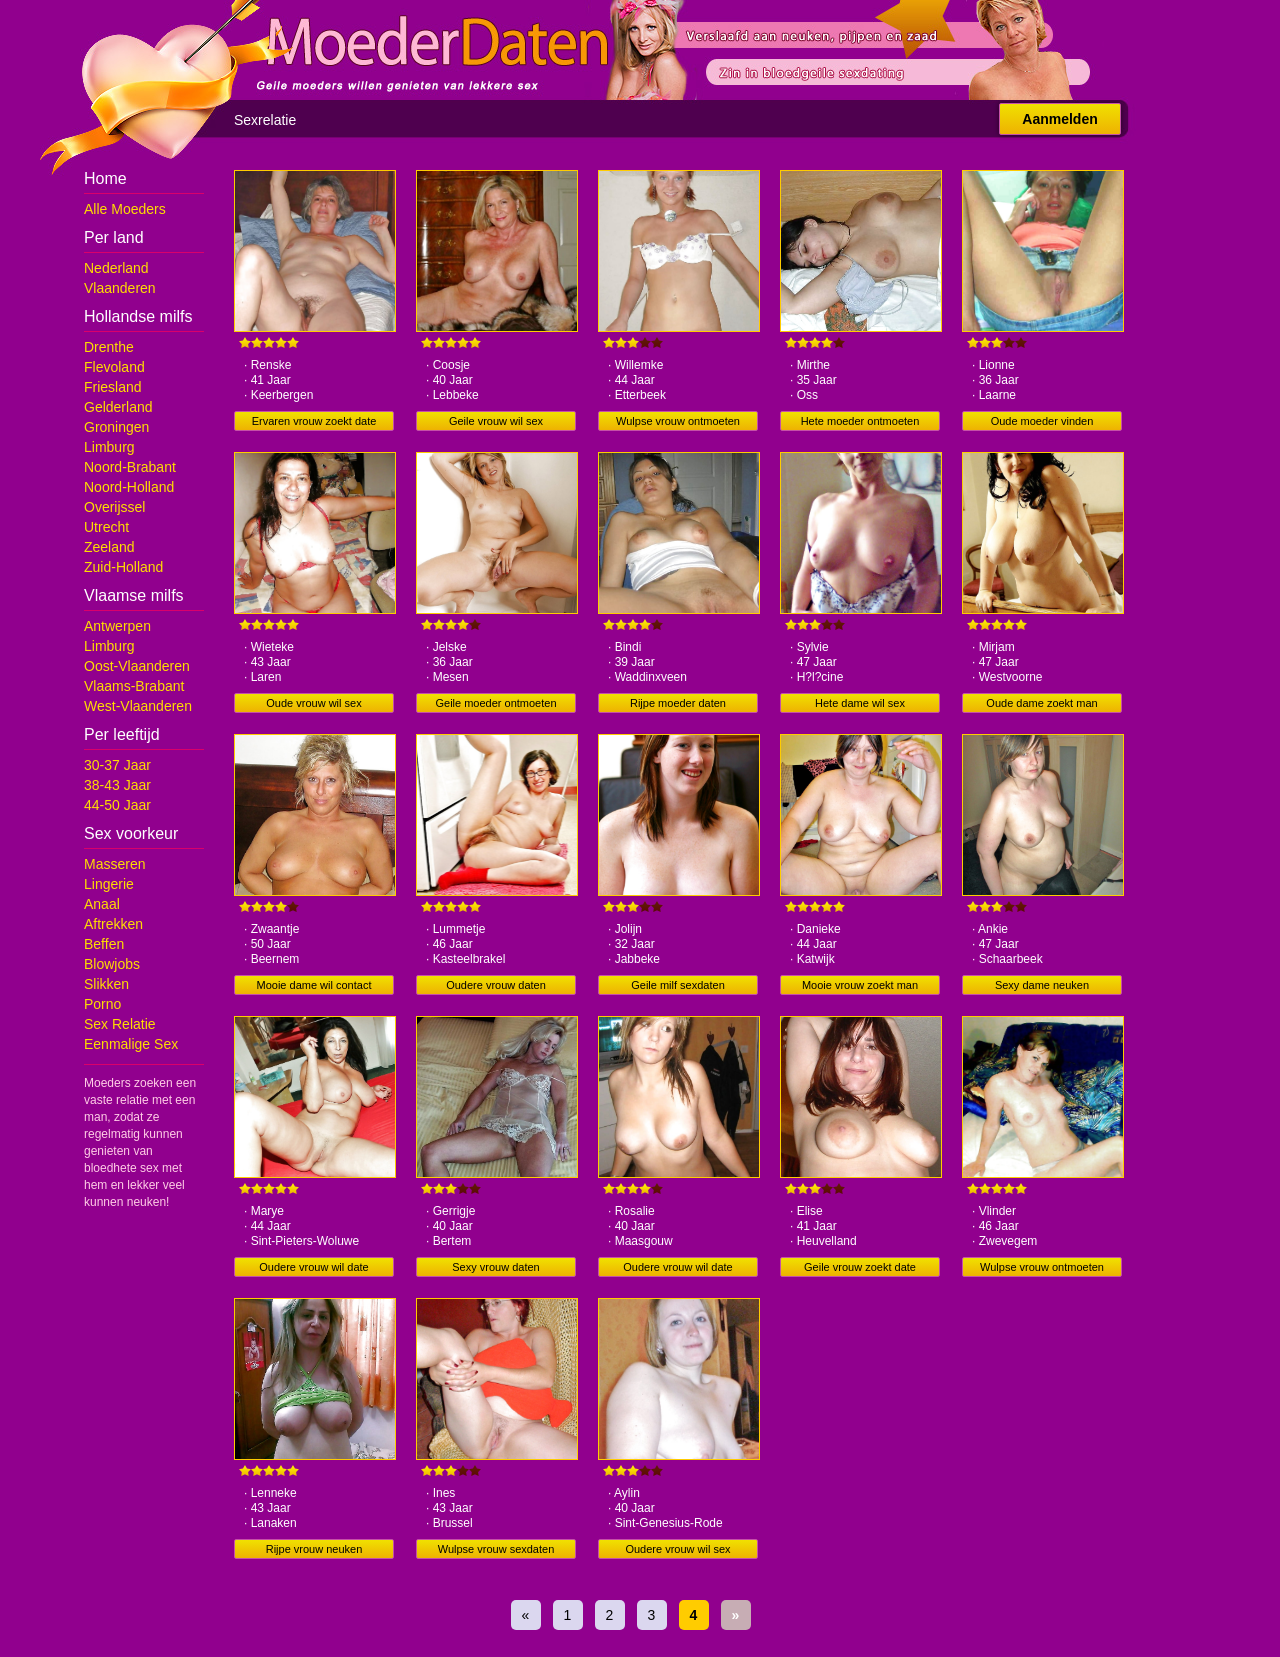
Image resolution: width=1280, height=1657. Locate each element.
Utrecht (106, 527)
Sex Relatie (120, 1024)
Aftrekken (113, 924)
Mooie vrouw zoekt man (860, 985)
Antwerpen (117, 626)
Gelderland (118, 407)
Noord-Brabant (130, 467)
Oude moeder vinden (1042, 421)
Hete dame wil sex (860, 703)
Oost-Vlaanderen (137, 666)
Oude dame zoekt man (1041, 703)
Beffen (104, 944)
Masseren (114, 864)
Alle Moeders (125, 209)
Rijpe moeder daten (678, 703)
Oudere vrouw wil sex (677, 1549)
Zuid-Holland (123, 567)
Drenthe (109, 347)
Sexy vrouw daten (495, 1267)
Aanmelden (1059, 119)
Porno (102, 1004)
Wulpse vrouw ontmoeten (678, 421)
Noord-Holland (129, 487)
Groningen (116, 427)
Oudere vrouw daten (496, 985)
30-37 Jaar (117, 765)
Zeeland (109, 547)
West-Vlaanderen (138, 706)
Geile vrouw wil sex (496, 421)
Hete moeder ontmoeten (860, 421)
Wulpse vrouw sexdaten (496, 1549)
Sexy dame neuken (1042, 985)
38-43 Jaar (117, 785)
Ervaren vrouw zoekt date (314, 421)
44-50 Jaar (117, 805)
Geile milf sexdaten (678, 985)
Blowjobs (112, 964)
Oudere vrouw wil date (313, 1267)
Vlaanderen (120, 288)
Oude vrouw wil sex (313, 703)
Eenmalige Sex (131, 1044)
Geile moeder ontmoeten (495, 703)
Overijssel (114, 507)
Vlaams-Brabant (134, 686)
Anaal (102, 904)
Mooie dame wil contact (314, 985)
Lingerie (109, 884)
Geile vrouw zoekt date (860, 1267)
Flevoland (114, 367)
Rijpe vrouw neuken (314, 1549)
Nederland (116, 268)
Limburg (109, 447)
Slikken (106, 984)
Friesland (113, 387)
